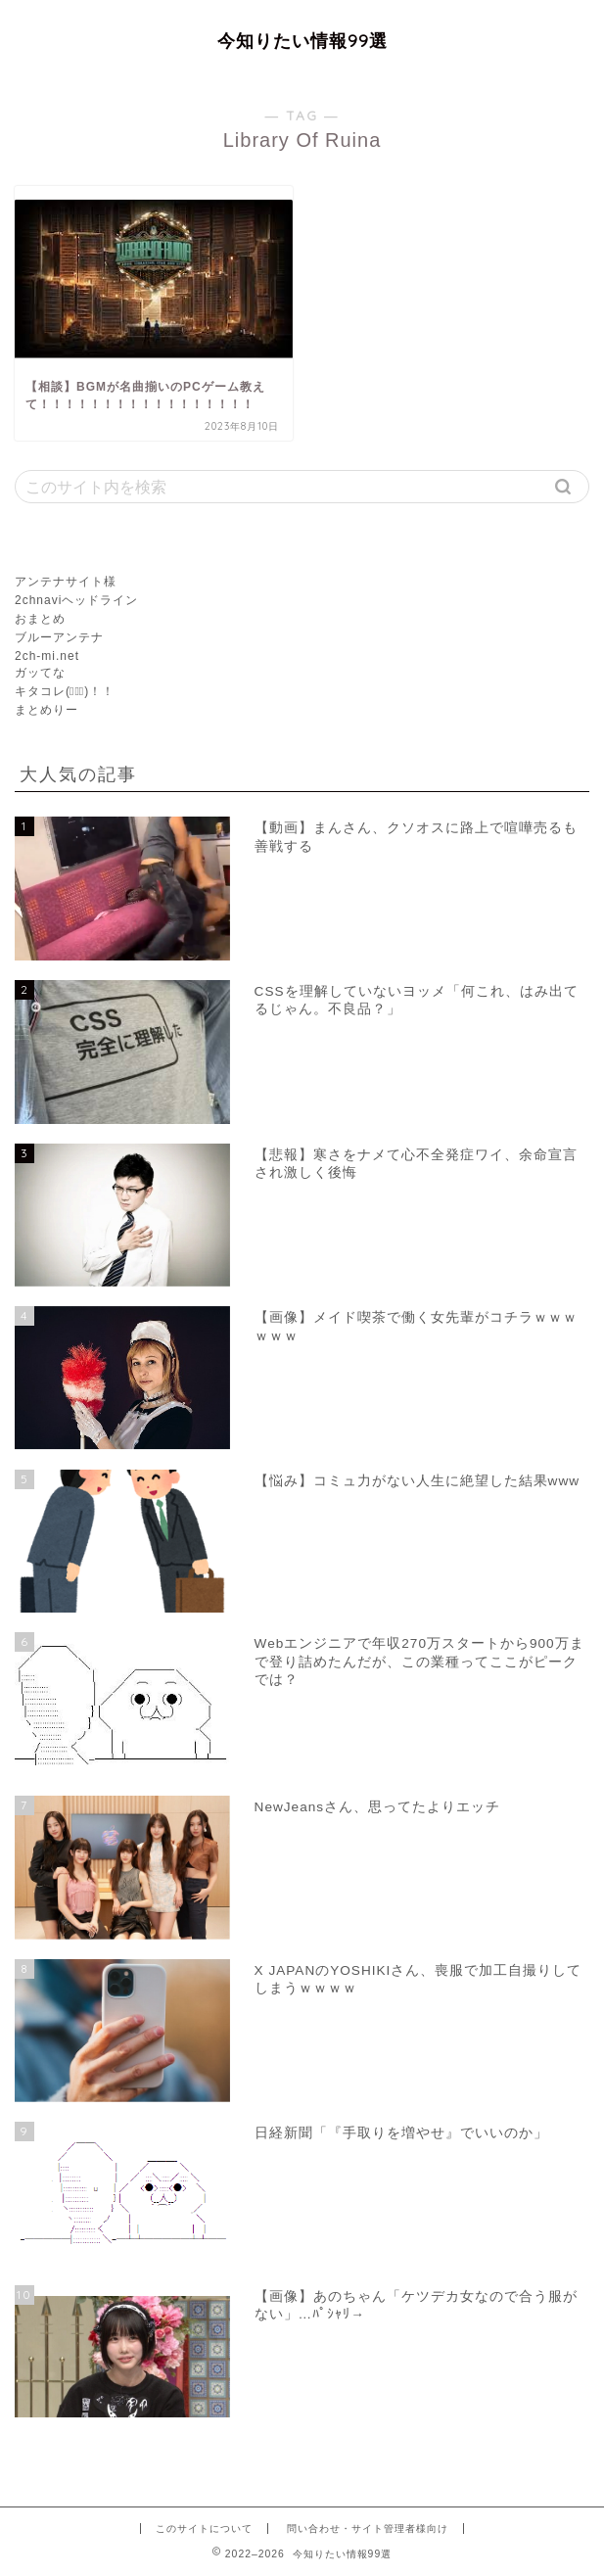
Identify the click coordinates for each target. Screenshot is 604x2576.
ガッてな (40, 672)
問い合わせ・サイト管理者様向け (367, 2528)
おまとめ (40, 619)
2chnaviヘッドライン (76, 600)
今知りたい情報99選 (302, 40)
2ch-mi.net (47, 656)
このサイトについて (204, 2528)
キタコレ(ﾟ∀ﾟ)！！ (65, 691)
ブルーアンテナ (59, 637)
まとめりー (46, 710)
